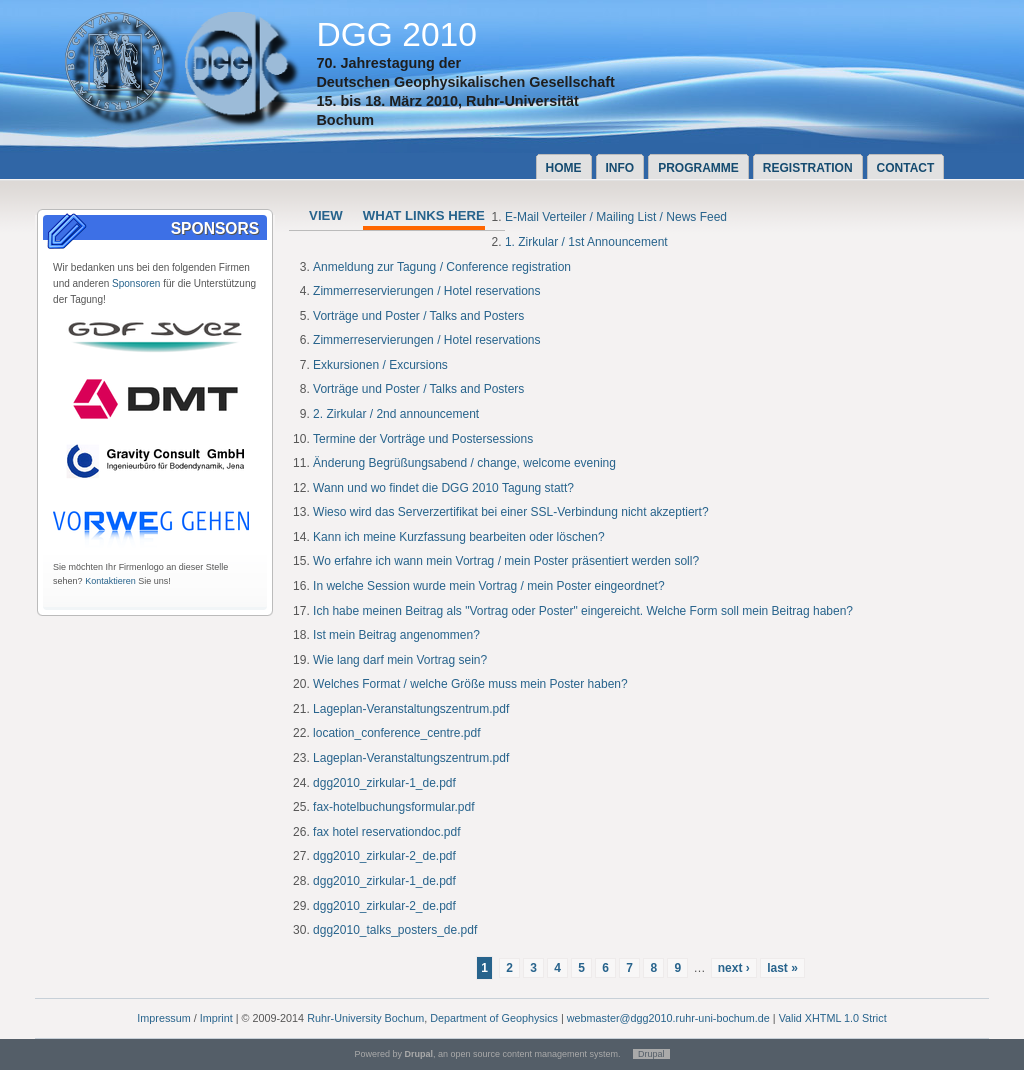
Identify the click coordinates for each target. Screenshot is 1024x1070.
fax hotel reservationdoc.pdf (386, 832)
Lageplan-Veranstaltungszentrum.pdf (411, 709)
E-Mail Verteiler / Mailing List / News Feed (616, 217)
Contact (906, 168)
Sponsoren (136, 283)
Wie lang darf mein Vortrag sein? (400, 660)
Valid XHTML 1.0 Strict (833, 1018)
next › (734, 968)
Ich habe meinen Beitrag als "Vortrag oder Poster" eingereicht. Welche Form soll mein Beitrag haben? (583, 611)
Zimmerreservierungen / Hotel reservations (426, 291)
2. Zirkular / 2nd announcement (396, 414)
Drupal (651, 1054)
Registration (808, 168)
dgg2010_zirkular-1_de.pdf (384, 783)
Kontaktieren (110, 581)
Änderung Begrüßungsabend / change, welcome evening (464, 463)
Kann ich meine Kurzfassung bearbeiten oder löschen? (459, 537)
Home (564, 168)
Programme (698, 168)
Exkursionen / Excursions (380, 365)
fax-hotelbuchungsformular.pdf (393, 807)
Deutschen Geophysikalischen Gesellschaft (465, 82)
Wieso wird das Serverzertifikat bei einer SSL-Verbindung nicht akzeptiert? (511, 512)
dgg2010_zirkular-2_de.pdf (384, 856)
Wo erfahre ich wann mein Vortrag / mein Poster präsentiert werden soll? (506, 561)
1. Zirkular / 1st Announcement (586, 242)
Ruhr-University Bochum (365, 1018)
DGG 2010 (396, 34)
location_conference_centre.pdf (396, 733)
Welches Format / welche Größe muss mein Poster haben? (470, 684)
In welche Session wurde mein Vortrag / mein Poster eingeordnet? (489, 586)
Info (620, 168)
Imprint (216, 1018)
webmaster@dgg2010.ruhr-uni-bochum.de (668, 1018)
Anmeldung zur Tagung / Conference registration (442, 267)
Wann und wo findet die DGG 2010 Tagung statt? (443, 488)
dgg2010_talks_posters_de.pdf (395, 930)
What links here (424, 215)
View (326, 215)
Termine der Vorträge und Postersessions (423, 439)
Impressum (163, 1018)
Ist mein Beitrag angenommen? (396, 635)
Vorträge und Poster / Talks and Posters (418, 316)
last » (782, 968)
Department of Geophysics (494, 1018)
